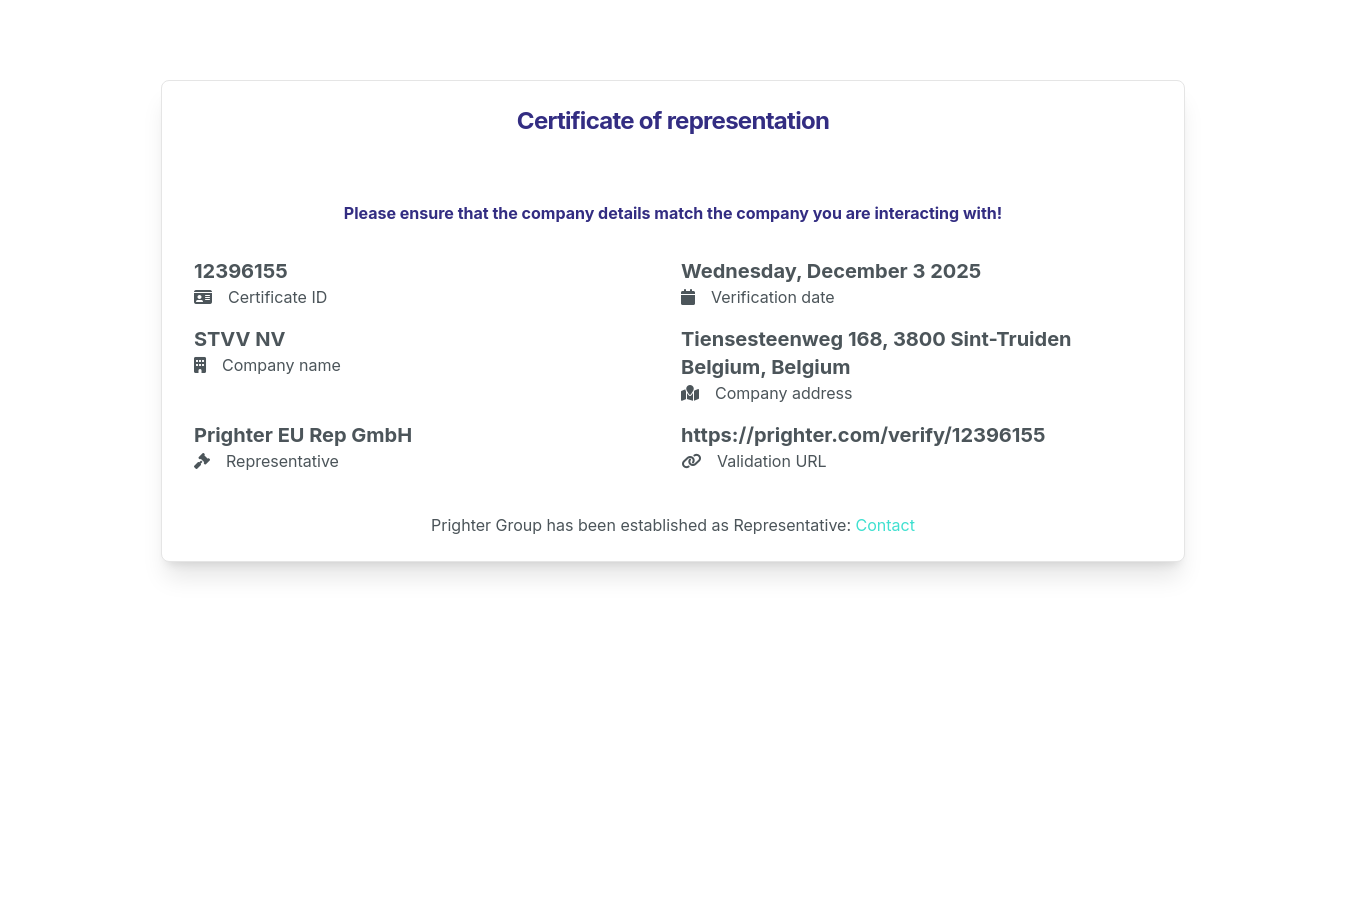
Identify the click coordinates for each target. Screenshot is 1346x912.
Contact (885, 525)
